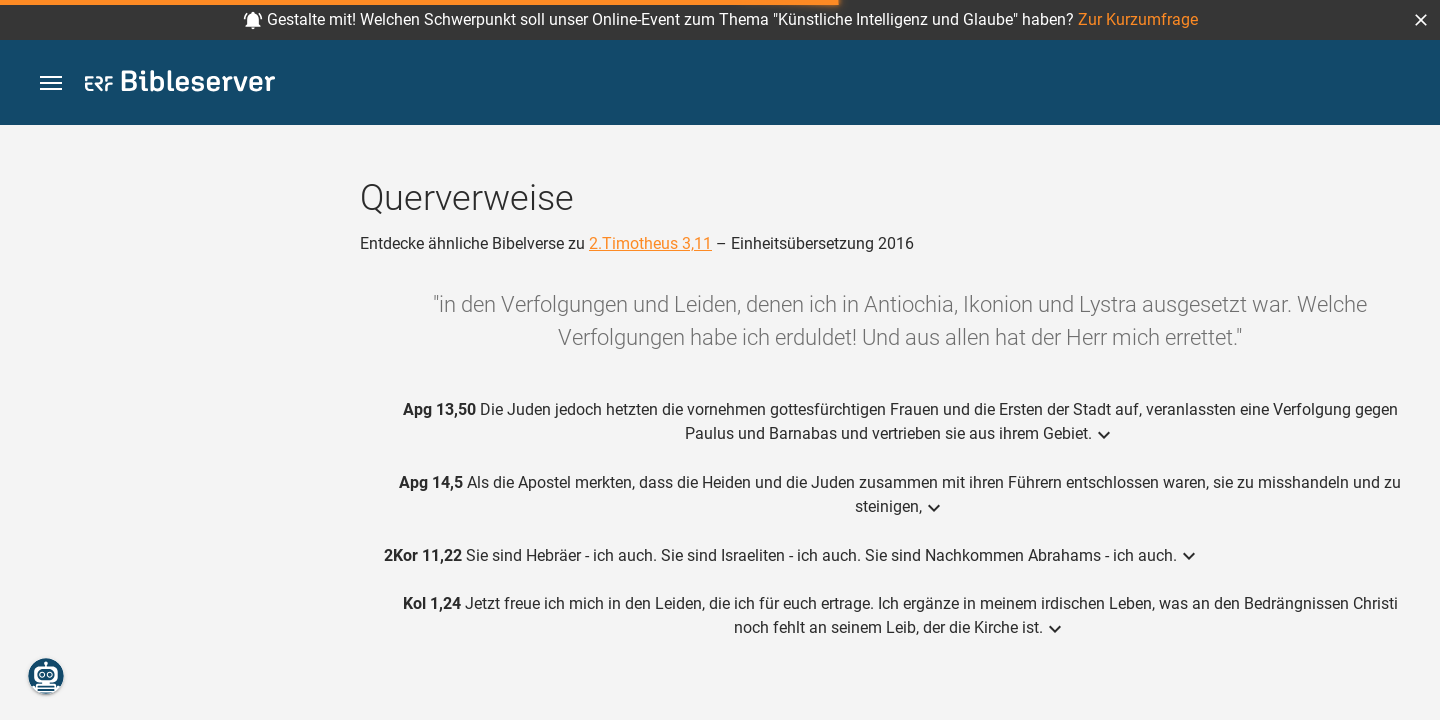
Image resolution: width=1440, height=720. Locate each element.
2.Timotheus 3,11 (650, 243)
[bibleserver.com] (180, 84)
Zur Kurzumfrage (1138, 19)
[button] (1421, 20)
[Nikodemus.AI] (46, 676)
